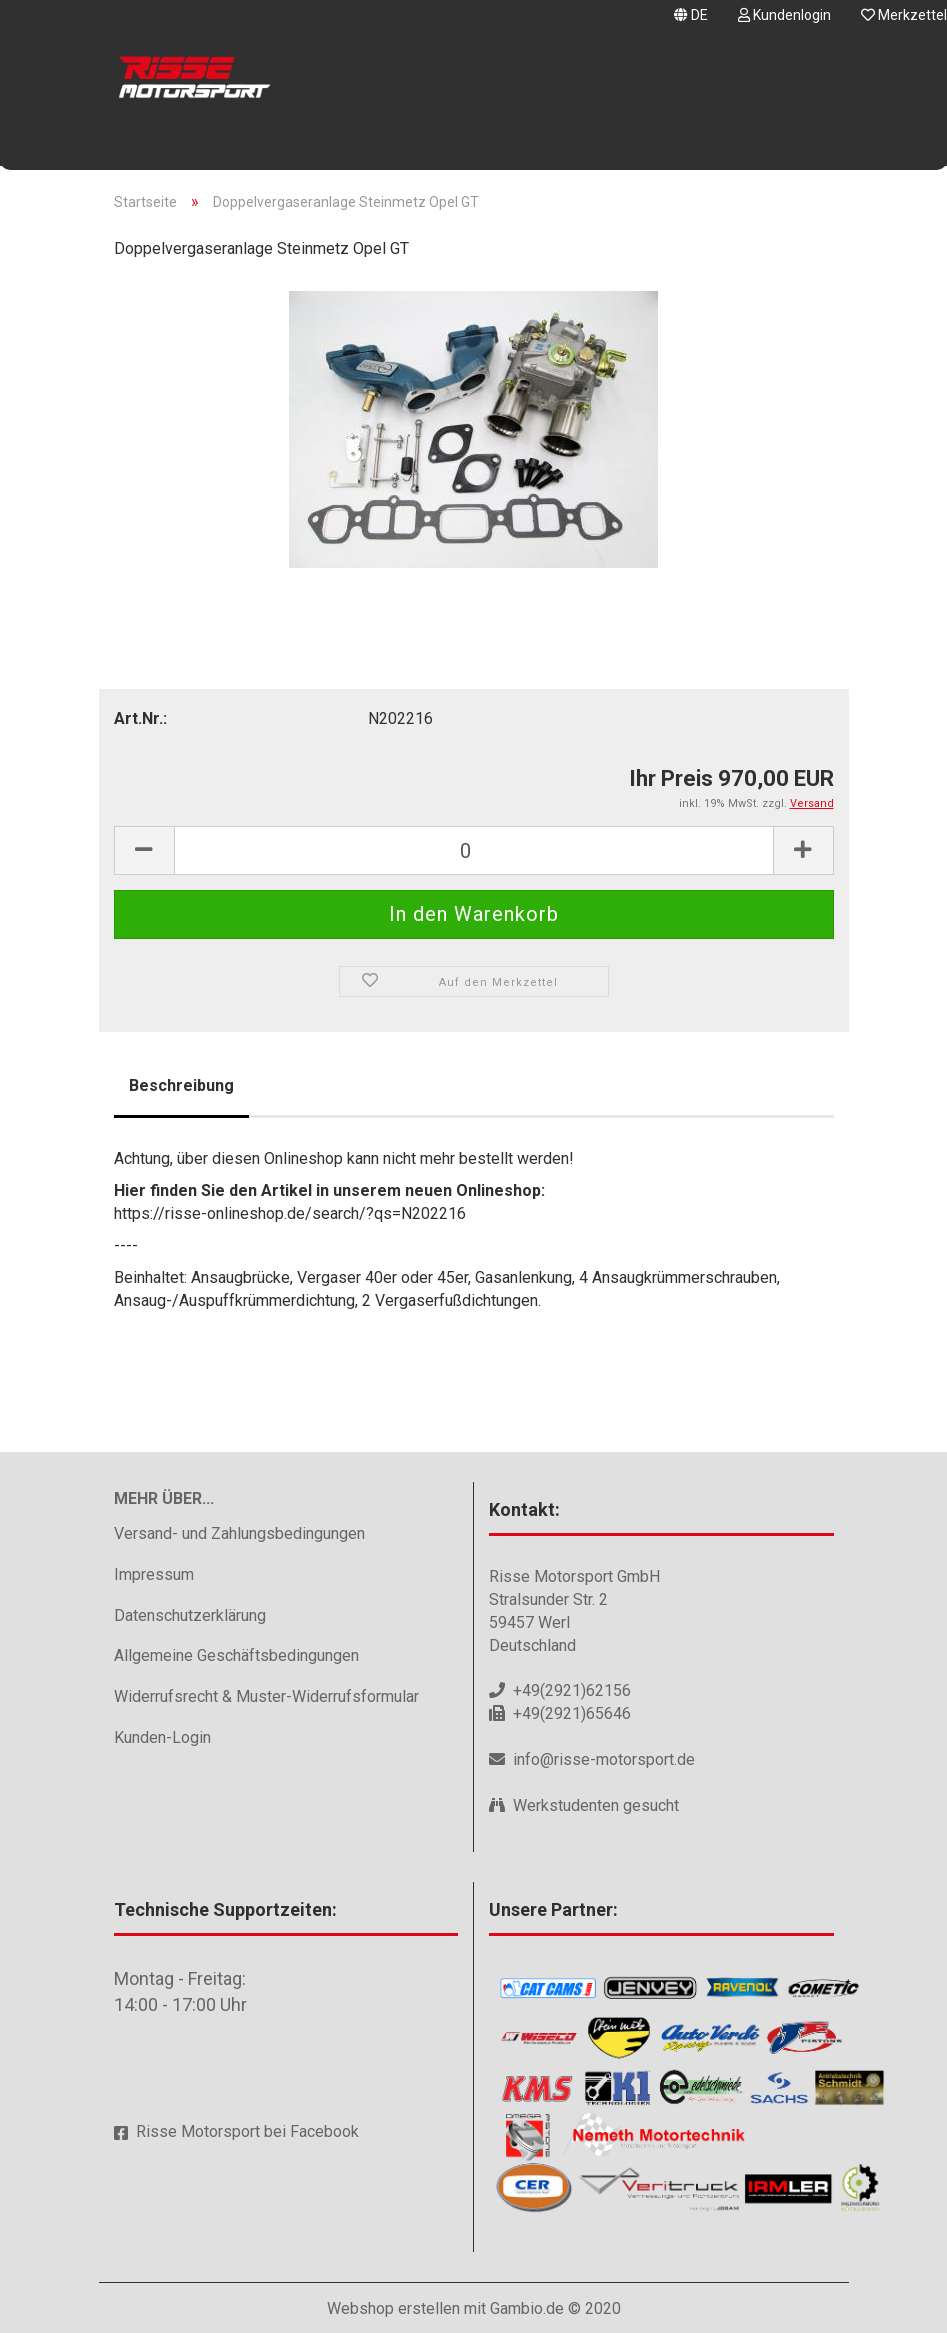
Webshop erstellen (393, 2308)
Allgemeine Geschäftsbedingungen (236, 1655)
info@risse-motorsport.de (604, 1759)
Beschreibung (181, 1085)
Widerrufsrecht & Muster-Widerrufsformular (266, 1696)
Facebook (324, 2131)
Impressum (154, 1574)
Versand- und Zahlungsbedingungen (239, 1533)
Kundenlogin (784, 15)
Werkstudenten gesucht (596, 1805)
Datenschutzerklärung (190, 1615)
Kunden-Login (162, 1737)
